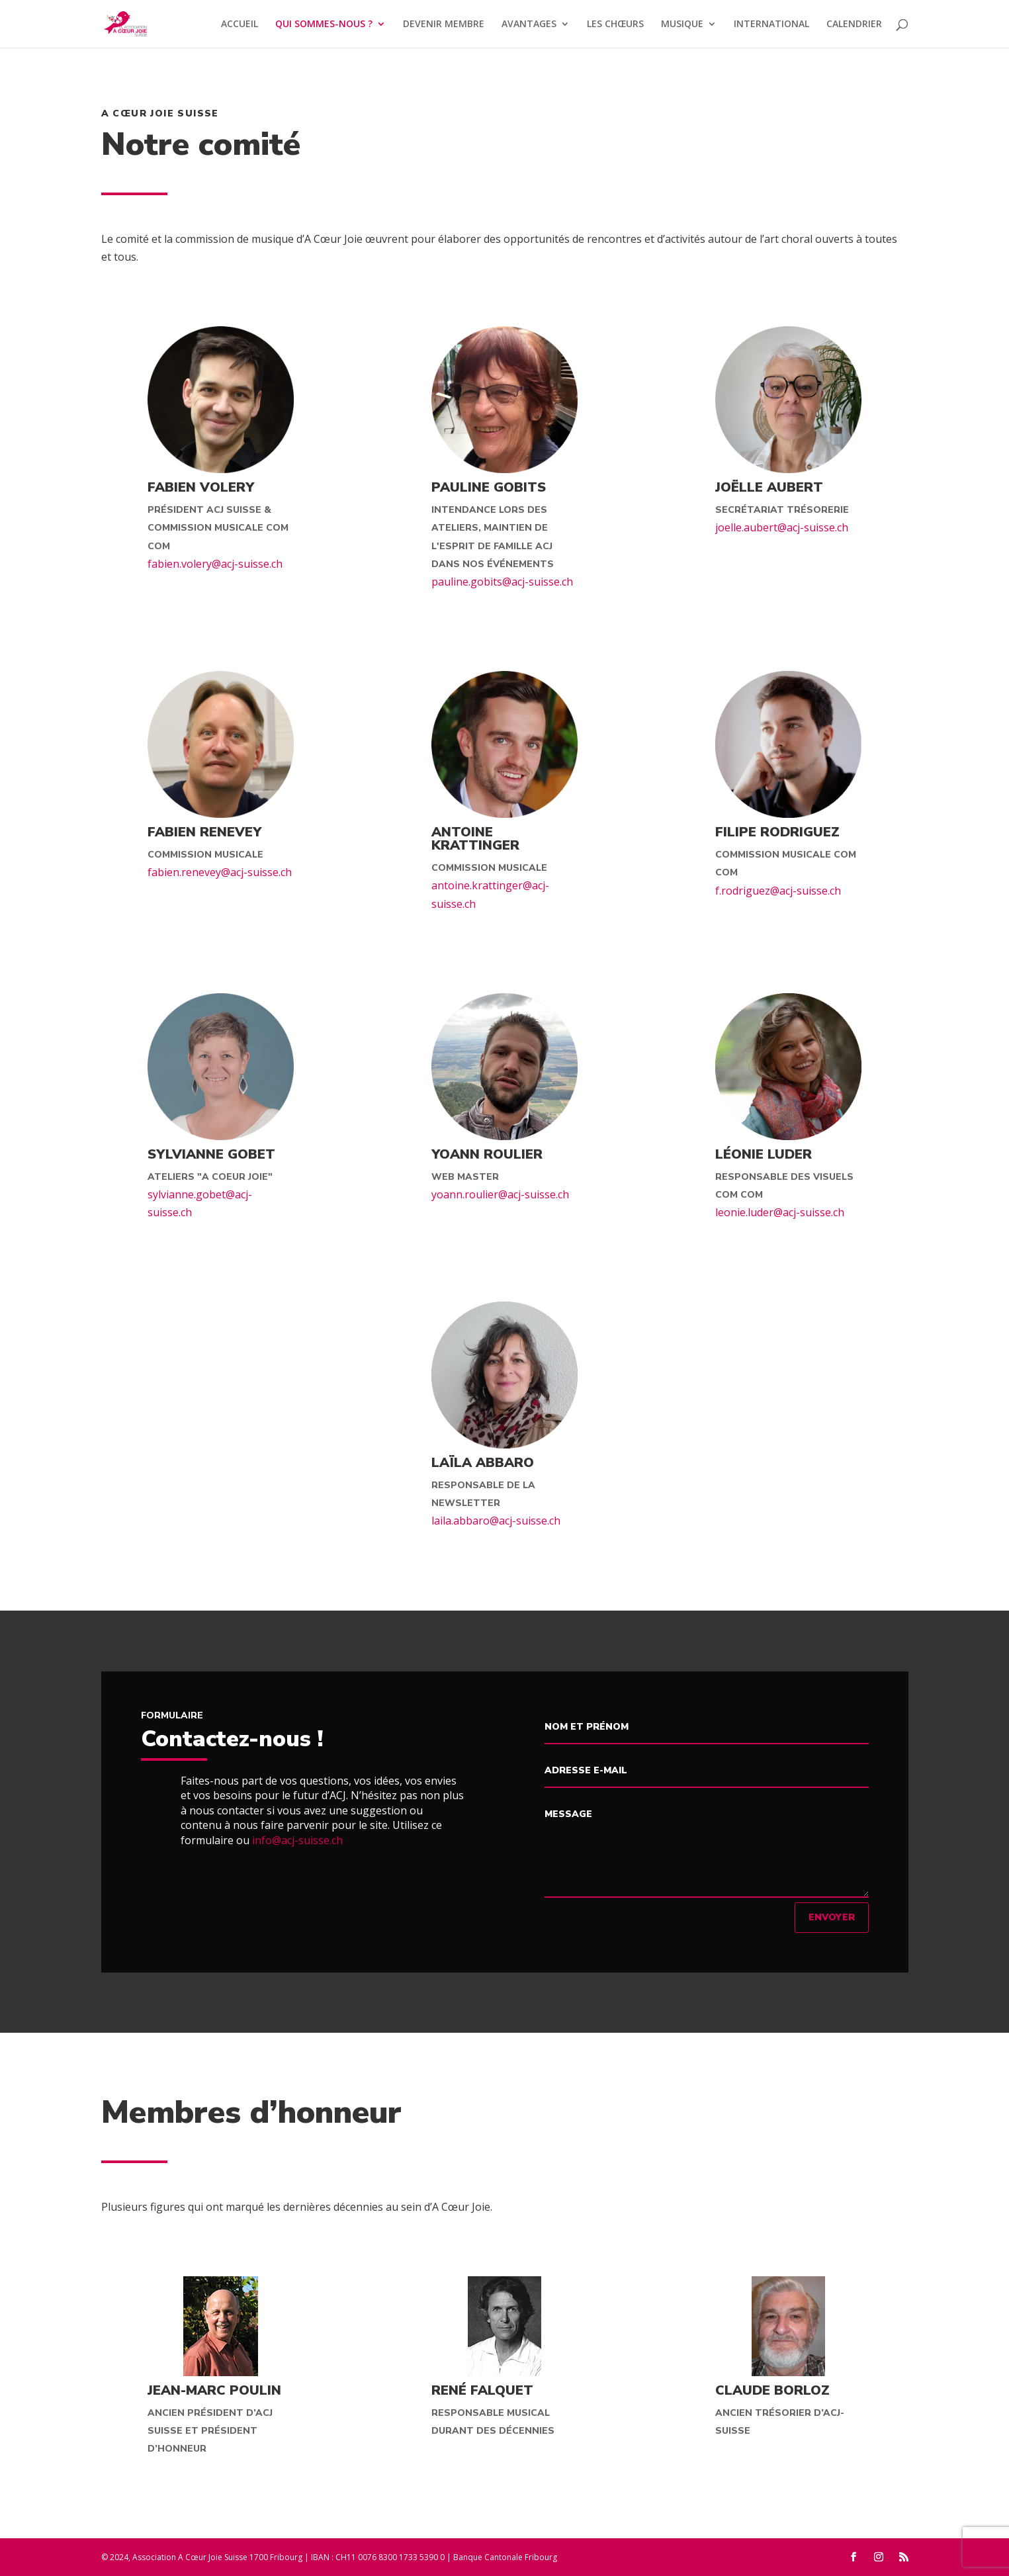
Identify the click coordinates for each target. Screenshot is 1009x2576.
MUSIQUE (682, 24)
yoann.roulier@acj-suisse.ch (500, 1194)
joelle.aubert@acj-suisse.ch (781, 527)
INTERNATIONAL (771, 24)
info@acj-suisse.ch (297, 1840)
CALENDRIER (854, 24)
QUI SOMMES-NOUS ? (324, 24)
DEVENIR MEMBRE (443, 24)
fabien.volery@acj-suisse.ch (215, 563)
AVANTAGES (529, 24)
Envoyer (832, 1917)
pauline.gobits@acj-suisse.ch (502, 581)
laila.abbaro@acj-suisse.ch (495, 1520)
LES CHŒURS (615, 24)
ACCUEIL (239, 24)
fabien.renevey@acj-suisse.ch (220, 872)
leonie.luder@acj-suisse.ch (779, 1212)
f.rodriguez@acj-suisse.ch (778, 890)
